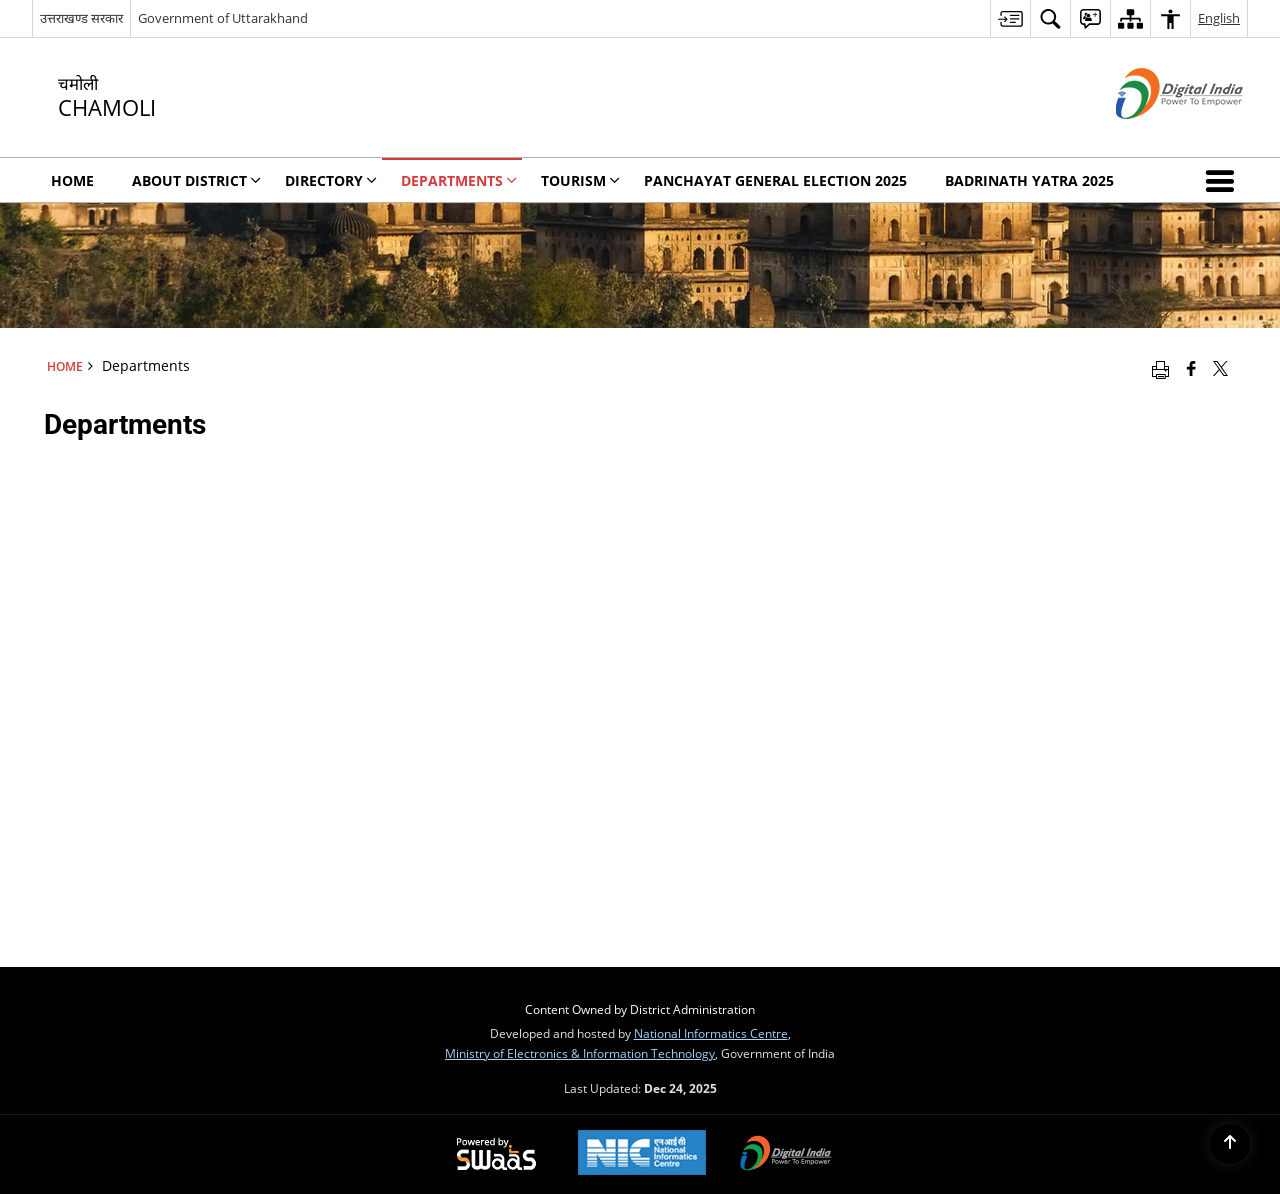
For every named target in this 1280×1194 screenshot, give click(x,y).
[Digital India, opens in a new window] (786, 1155)
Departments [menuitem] (459, 180)
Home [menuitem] (72, 180)
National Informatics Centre (711, 1033)
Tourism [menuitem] (580, 180)
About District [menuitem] (196, 180)
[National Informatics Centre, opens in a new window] (642, 1154)
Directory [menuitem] (331, 180)
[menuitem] (1010, 18)
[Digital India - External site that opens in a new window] (1154, 135)
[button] (1224, 180)
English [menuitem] (1219, 18)
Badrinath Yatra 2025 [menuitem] (1029, 180)
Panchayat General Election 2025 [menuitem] (775, 180)
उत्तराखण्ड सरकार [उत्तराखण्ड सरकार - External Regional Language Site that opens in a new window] (81, 18)
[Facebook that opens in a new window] (1191, 368)
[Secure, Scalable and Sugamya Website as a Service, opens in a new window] (496, 1155)
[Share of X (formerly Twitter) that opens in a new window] (1220, 368)
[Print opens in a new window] (1160, 368)
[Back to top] (1230, 1144)
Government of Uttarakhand (223, 18)
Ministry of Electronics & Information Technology (580, 1053)
